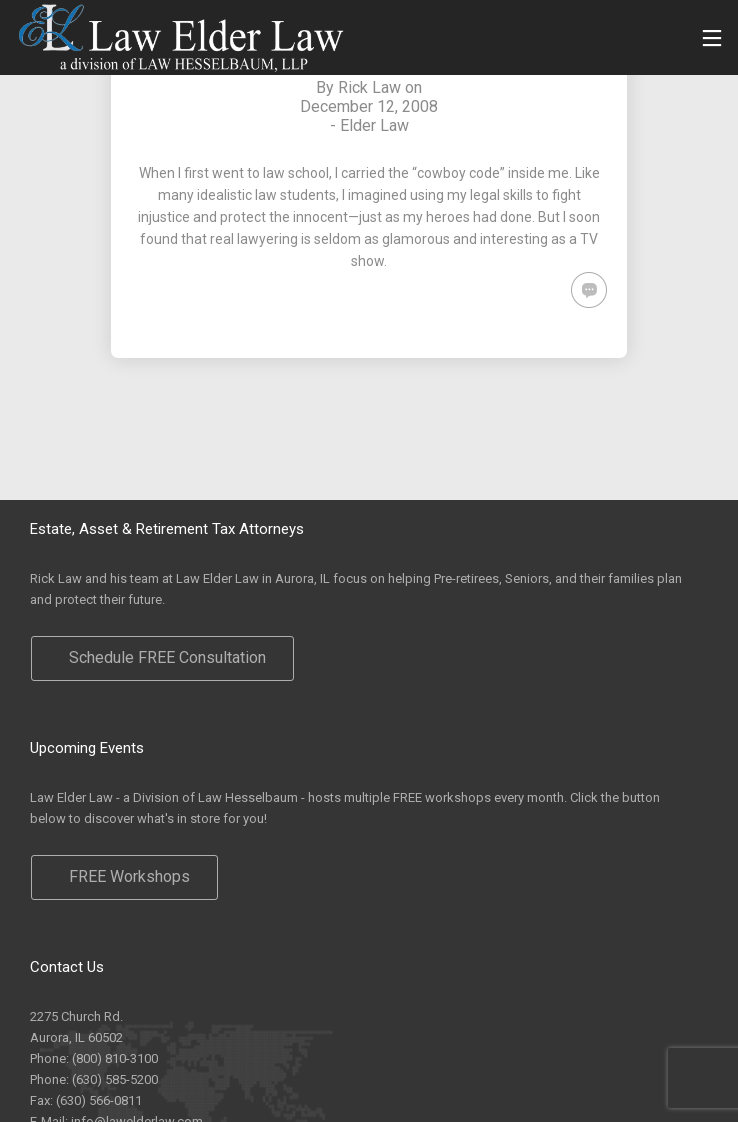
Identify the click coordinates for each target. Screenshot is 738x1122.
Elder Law (374, 125)
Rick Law (369, 87)
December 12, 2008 (369, 106)
